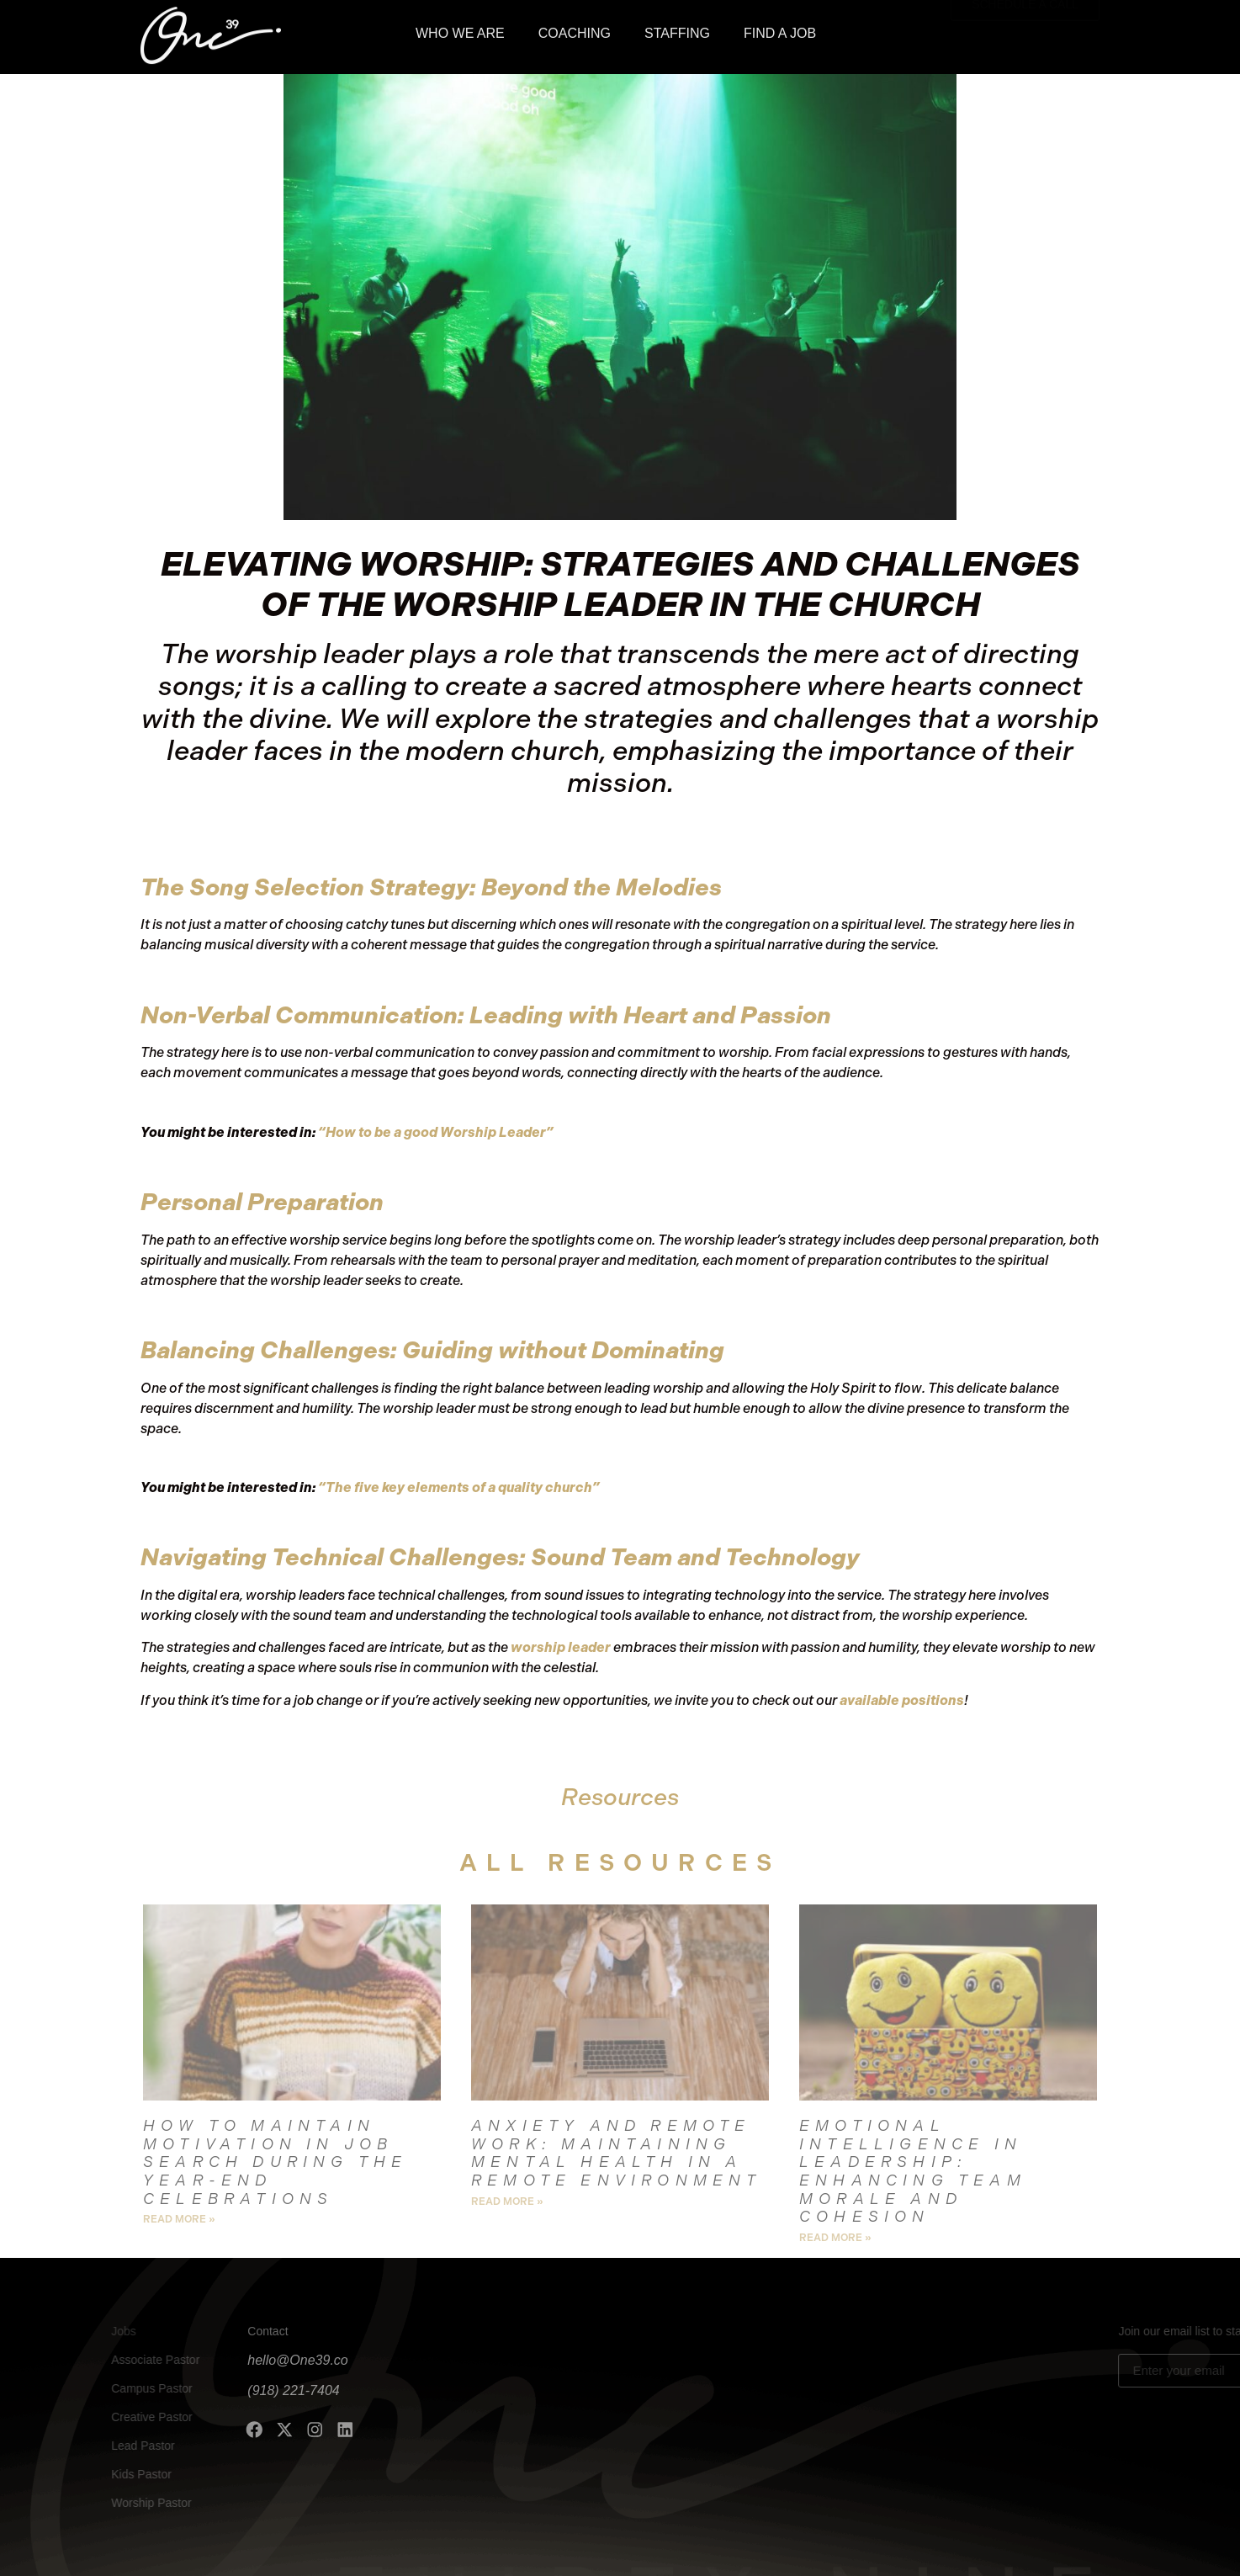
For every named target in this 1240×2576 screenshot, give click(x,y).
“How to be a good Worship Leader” (436, 1132)
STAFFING (677, 30)
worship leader (561, 1647)
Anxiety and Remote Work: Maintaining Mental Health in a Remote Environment (616, 2153)
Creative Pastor (121, 2417)
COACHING (574, 30)
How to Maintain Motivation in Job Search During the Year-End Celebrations (275, 2162)
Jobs (93, 2331)
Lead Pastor (113, 2445)
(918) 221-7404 (218, 2390)
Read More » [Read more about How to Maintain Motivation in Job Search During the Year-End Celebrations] (179, 2219)
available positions (902, 1700)
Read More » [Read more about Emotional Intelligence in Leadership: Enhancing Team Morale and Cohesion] (835, 2238)
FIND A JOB (780, 30)
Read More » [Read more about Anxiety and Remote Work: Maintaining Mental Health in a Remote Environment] (507, 2201)
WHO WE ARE (460, 30)
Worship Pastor (121, 2503)
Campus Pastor (121, 2388)
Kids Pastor (111, 2474)
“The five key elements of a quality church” (459, 1487)
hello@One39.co (222, 2360)
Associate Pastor (125, 2359)
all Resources (620, 1863)
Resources (620, 1797)
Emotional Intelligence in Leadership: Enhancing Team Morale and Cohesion (912, 2171)
